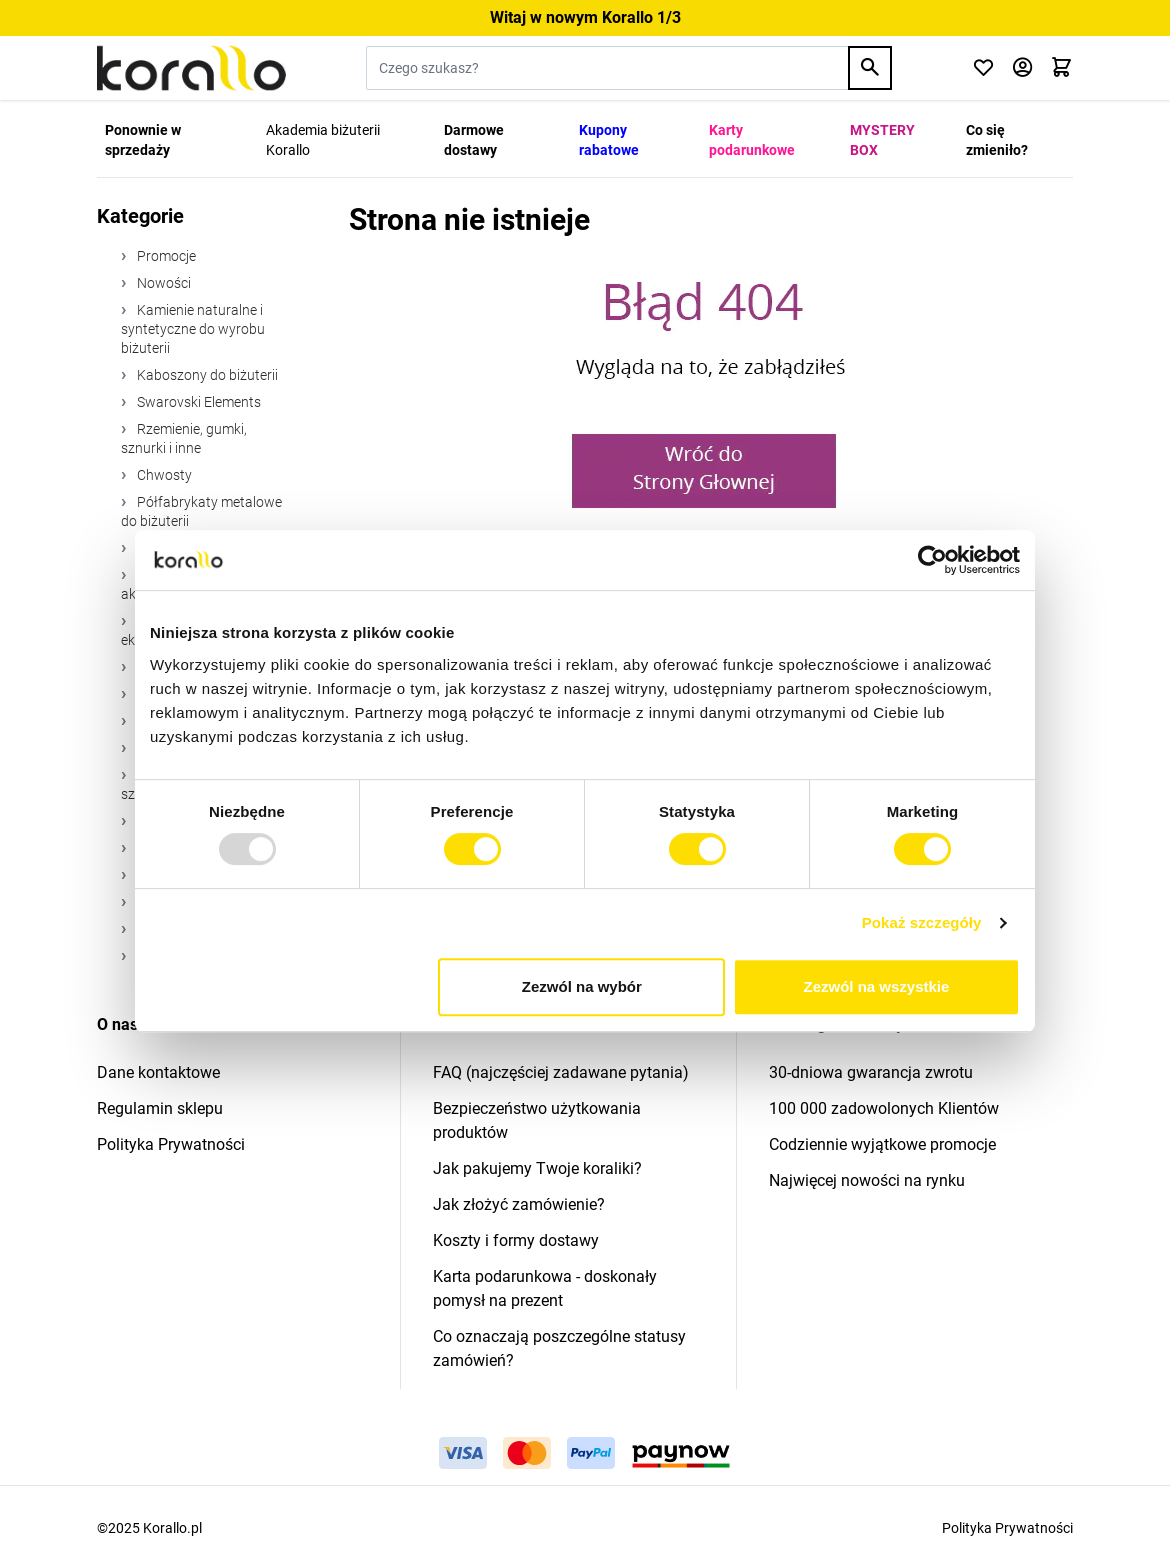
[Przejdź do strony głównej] (191, 68)
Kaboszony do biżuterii (206, 375)
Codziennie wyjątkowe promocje (882, 1144)
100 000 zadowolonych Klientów (884, 1108)
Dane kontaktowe (158, 1072)
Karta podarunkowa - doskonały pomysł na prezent (545, 1288)
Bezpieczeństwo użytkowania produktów (537, 1120)
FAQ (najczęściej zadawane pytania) (561, 1072)
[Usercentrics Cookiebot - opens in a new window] (932, 560)
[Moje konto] (1022, 68)
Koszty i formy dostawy (516, 1240)
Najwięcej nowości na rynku (867, 1180)
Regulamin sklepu (160, 1108)
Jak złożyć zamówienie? (519, 1204)
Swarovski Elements (197, 402)
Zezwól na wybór (582, 986)
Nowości (162, 283)
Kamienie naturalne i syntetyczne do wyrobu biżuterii (193, 329)
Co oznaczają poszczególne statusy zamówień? (559, 1348)
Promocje (165, 256)
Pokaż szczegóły (922, 922)
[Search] (870, 68)
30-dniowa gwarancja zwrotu (871, 1072)
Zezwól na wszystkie (877, 986)
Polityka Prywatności (171, 1144)
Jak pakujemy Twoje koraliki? (537, 1168)
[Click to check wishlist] (983, 68)
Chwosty (163, 475)
